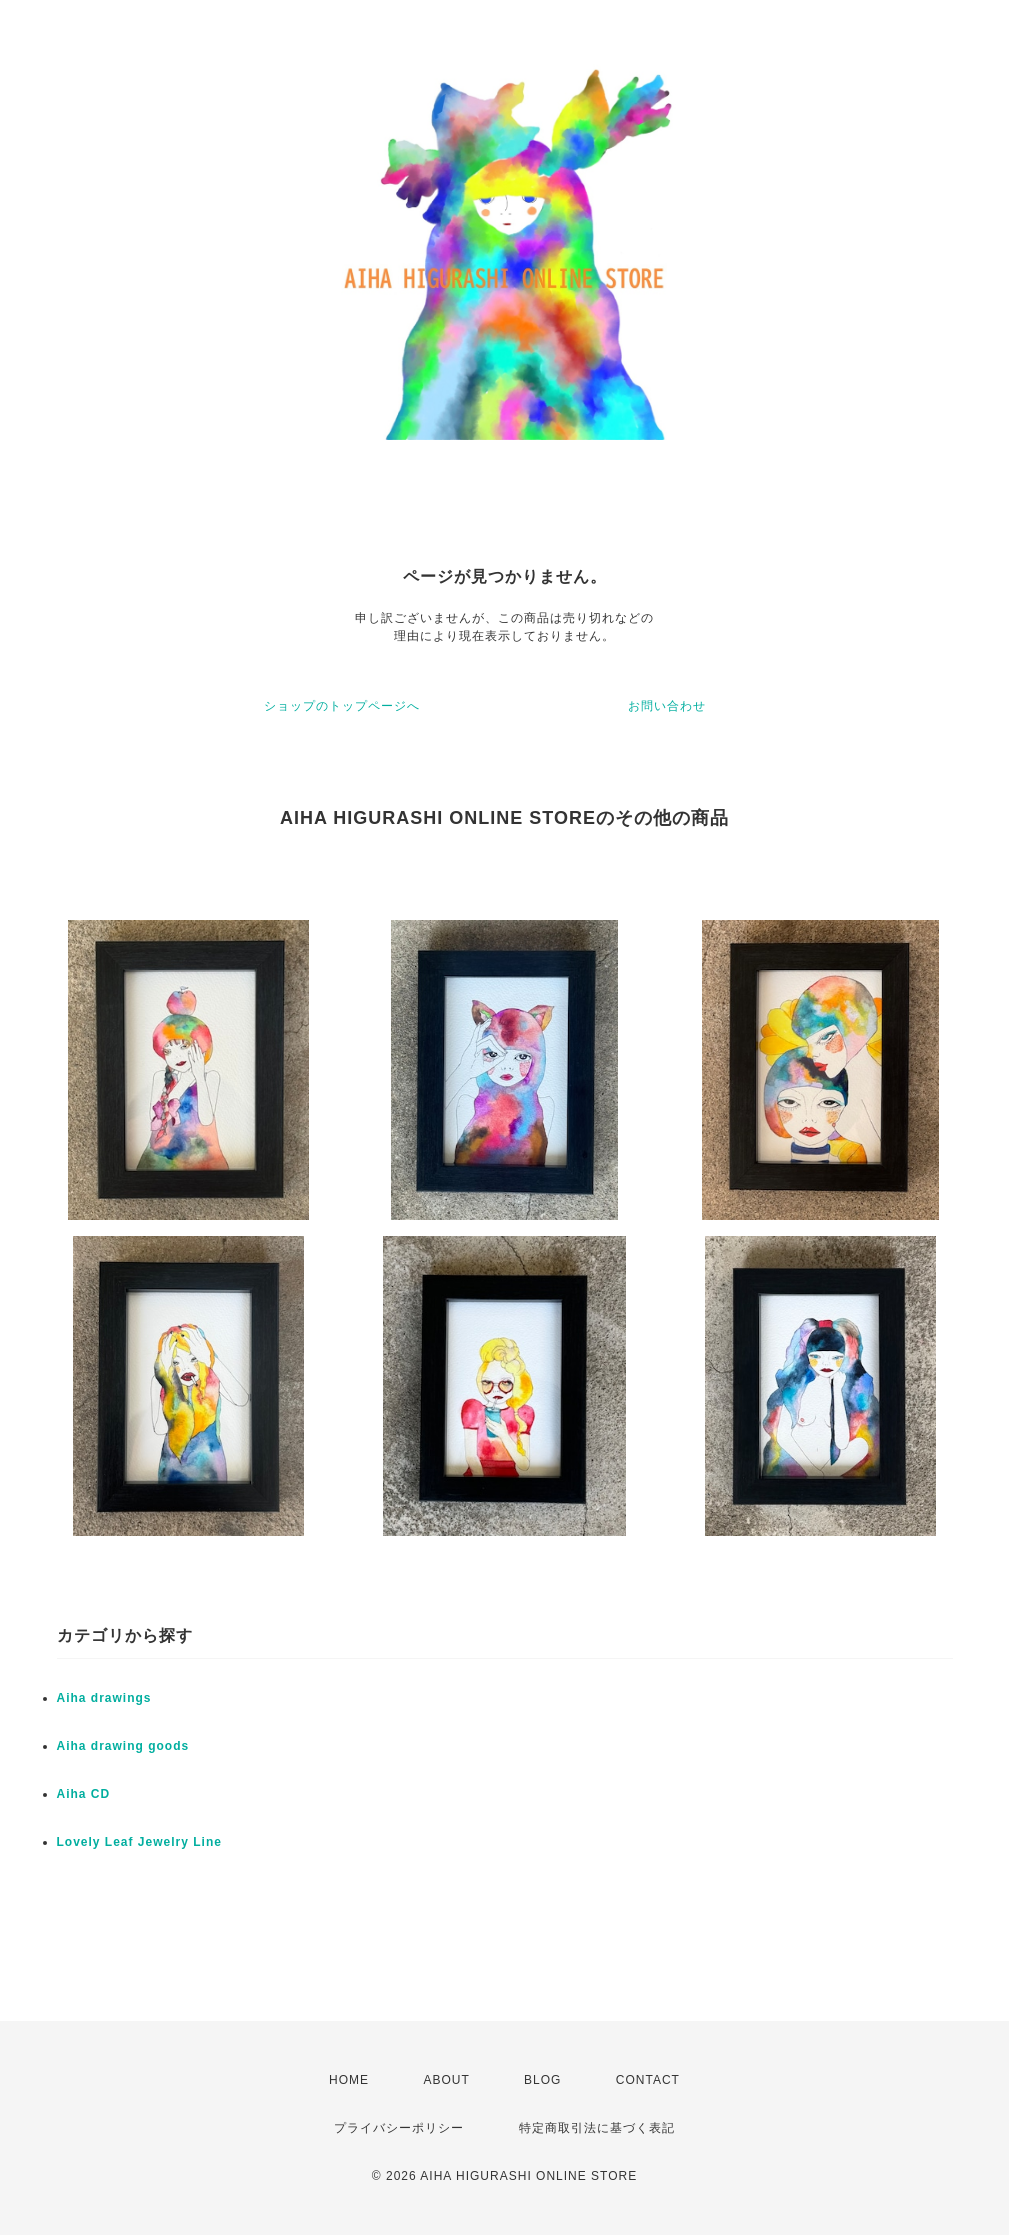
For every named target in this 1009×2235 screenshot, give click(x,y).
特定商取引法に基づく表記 (597, 2128)
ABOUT (446, 2080)
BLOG (542, 2080)
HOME (349, 2080)
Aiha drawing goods (123, 1746)
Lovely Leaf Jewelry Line (139, 1842)
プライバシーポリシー (399, 2128)
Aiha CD (84, 1794)
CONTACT (648, 2080)
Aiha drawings (104, 1698)
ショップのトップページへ (342, 706)
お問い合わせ (667, 706)
